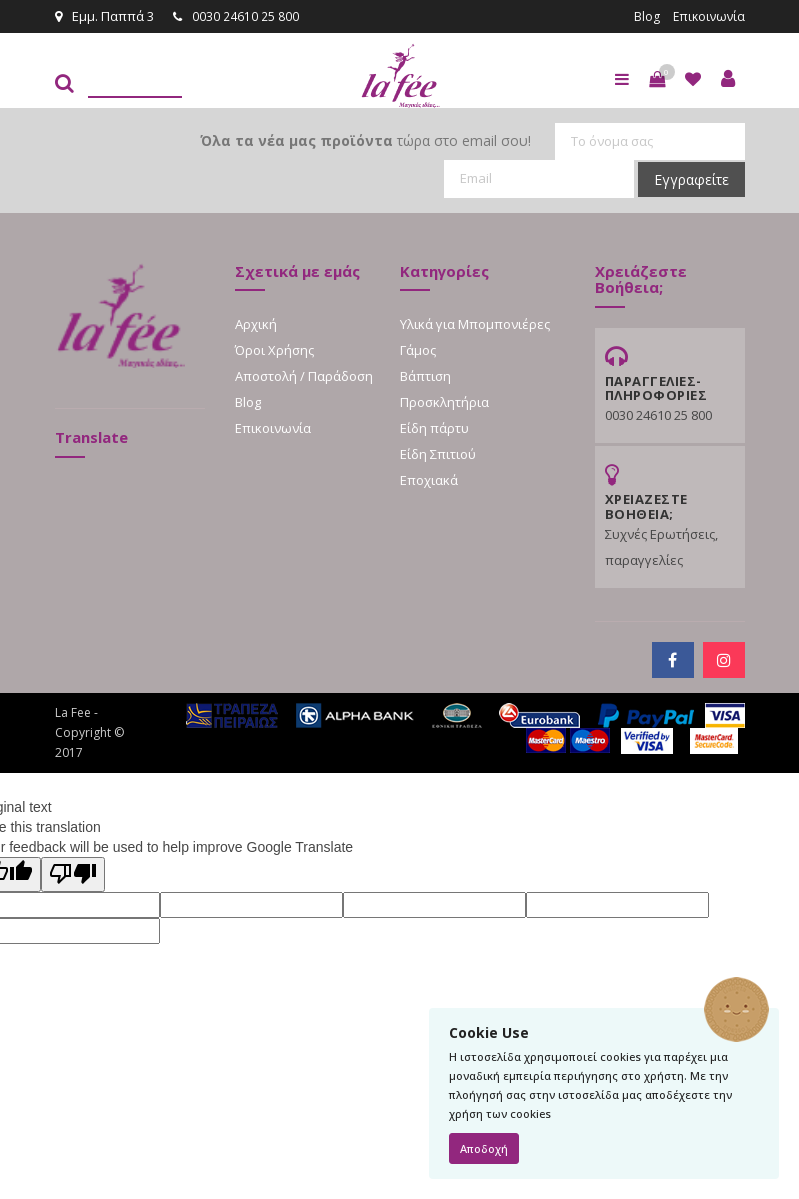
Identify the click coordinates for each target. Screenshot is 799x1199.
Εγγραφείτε (691, 178)
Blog (643, 16)
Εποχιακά (429, 479)
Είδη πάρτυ (434, 427)
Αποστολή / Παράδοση (304, 375)
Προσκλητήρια (444, 401)
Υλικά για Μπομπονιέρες (475, 323)
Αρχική (256, 323)
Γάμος (418, 349)
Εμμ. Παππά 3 (104, 16)
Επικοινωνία (707, 16)
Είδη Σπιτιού (438, 453)
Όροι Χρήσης (274, 349)
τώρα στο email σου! (365, 139)
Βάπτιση (425, 375)
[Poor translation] (73, 873)
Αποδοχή (484, 1148)
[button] (657, 78)
